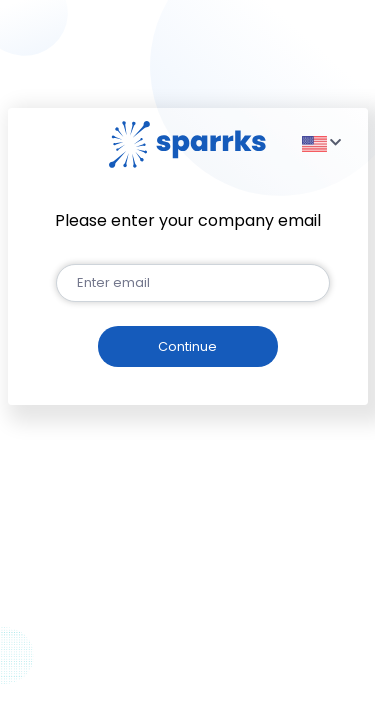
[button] (319, 143)
